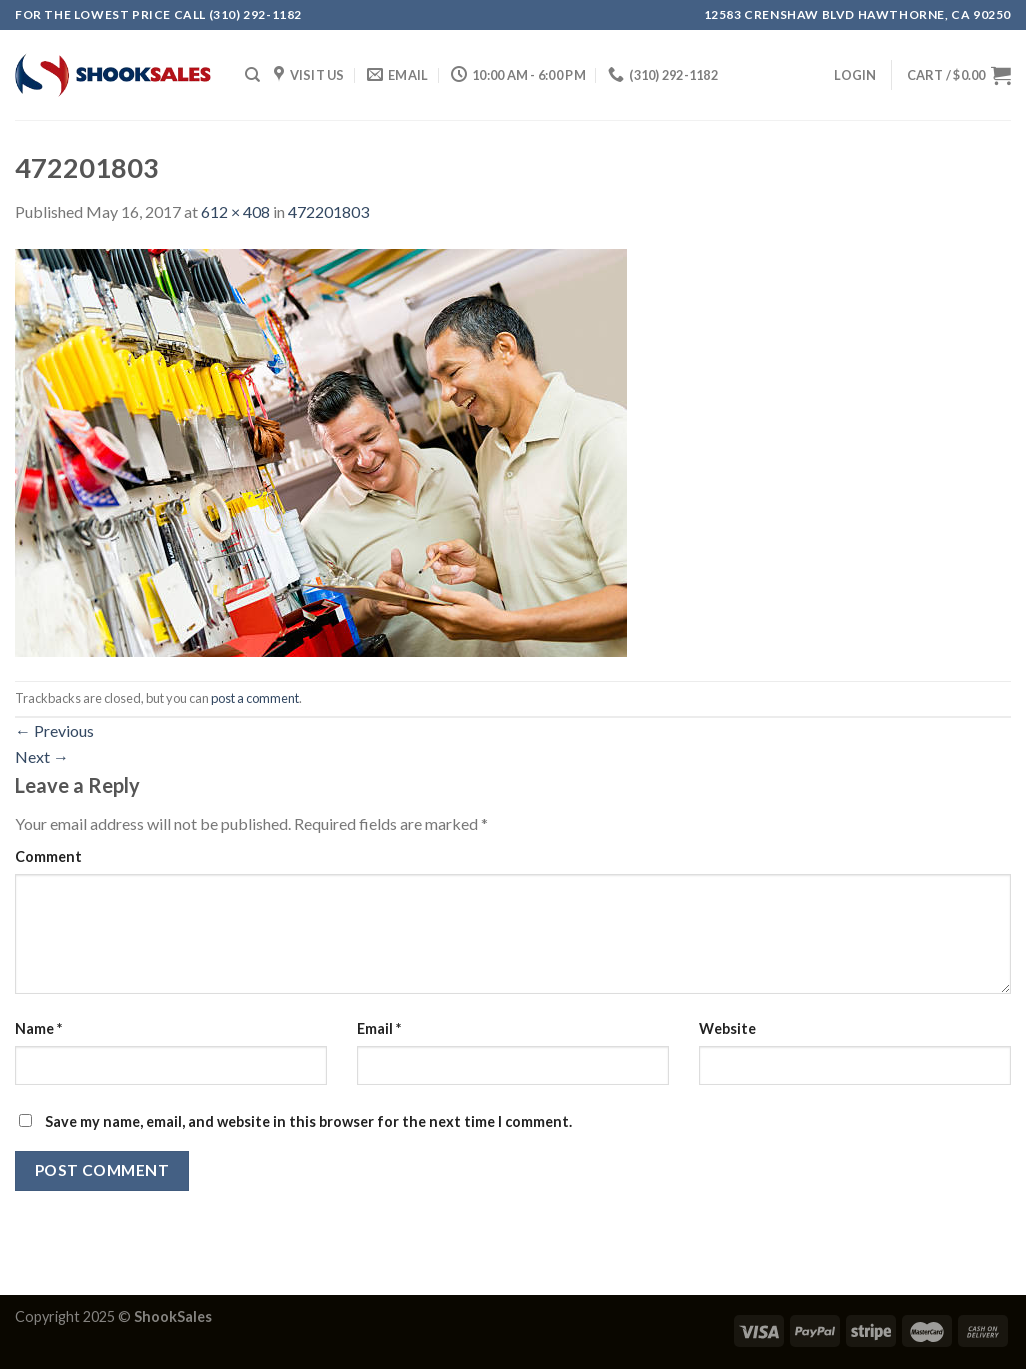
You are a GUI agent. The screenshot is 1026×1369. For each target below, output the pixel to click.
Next (42, 756)
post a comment (255, 698)
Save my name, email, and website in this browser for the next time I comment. (308, 1121)
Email (379, 1028)
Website (727, 1028)
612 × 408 (235, 211)
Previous (54, 730)
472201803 (328, 211)
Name (38, 1028)
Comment (48, 856)
